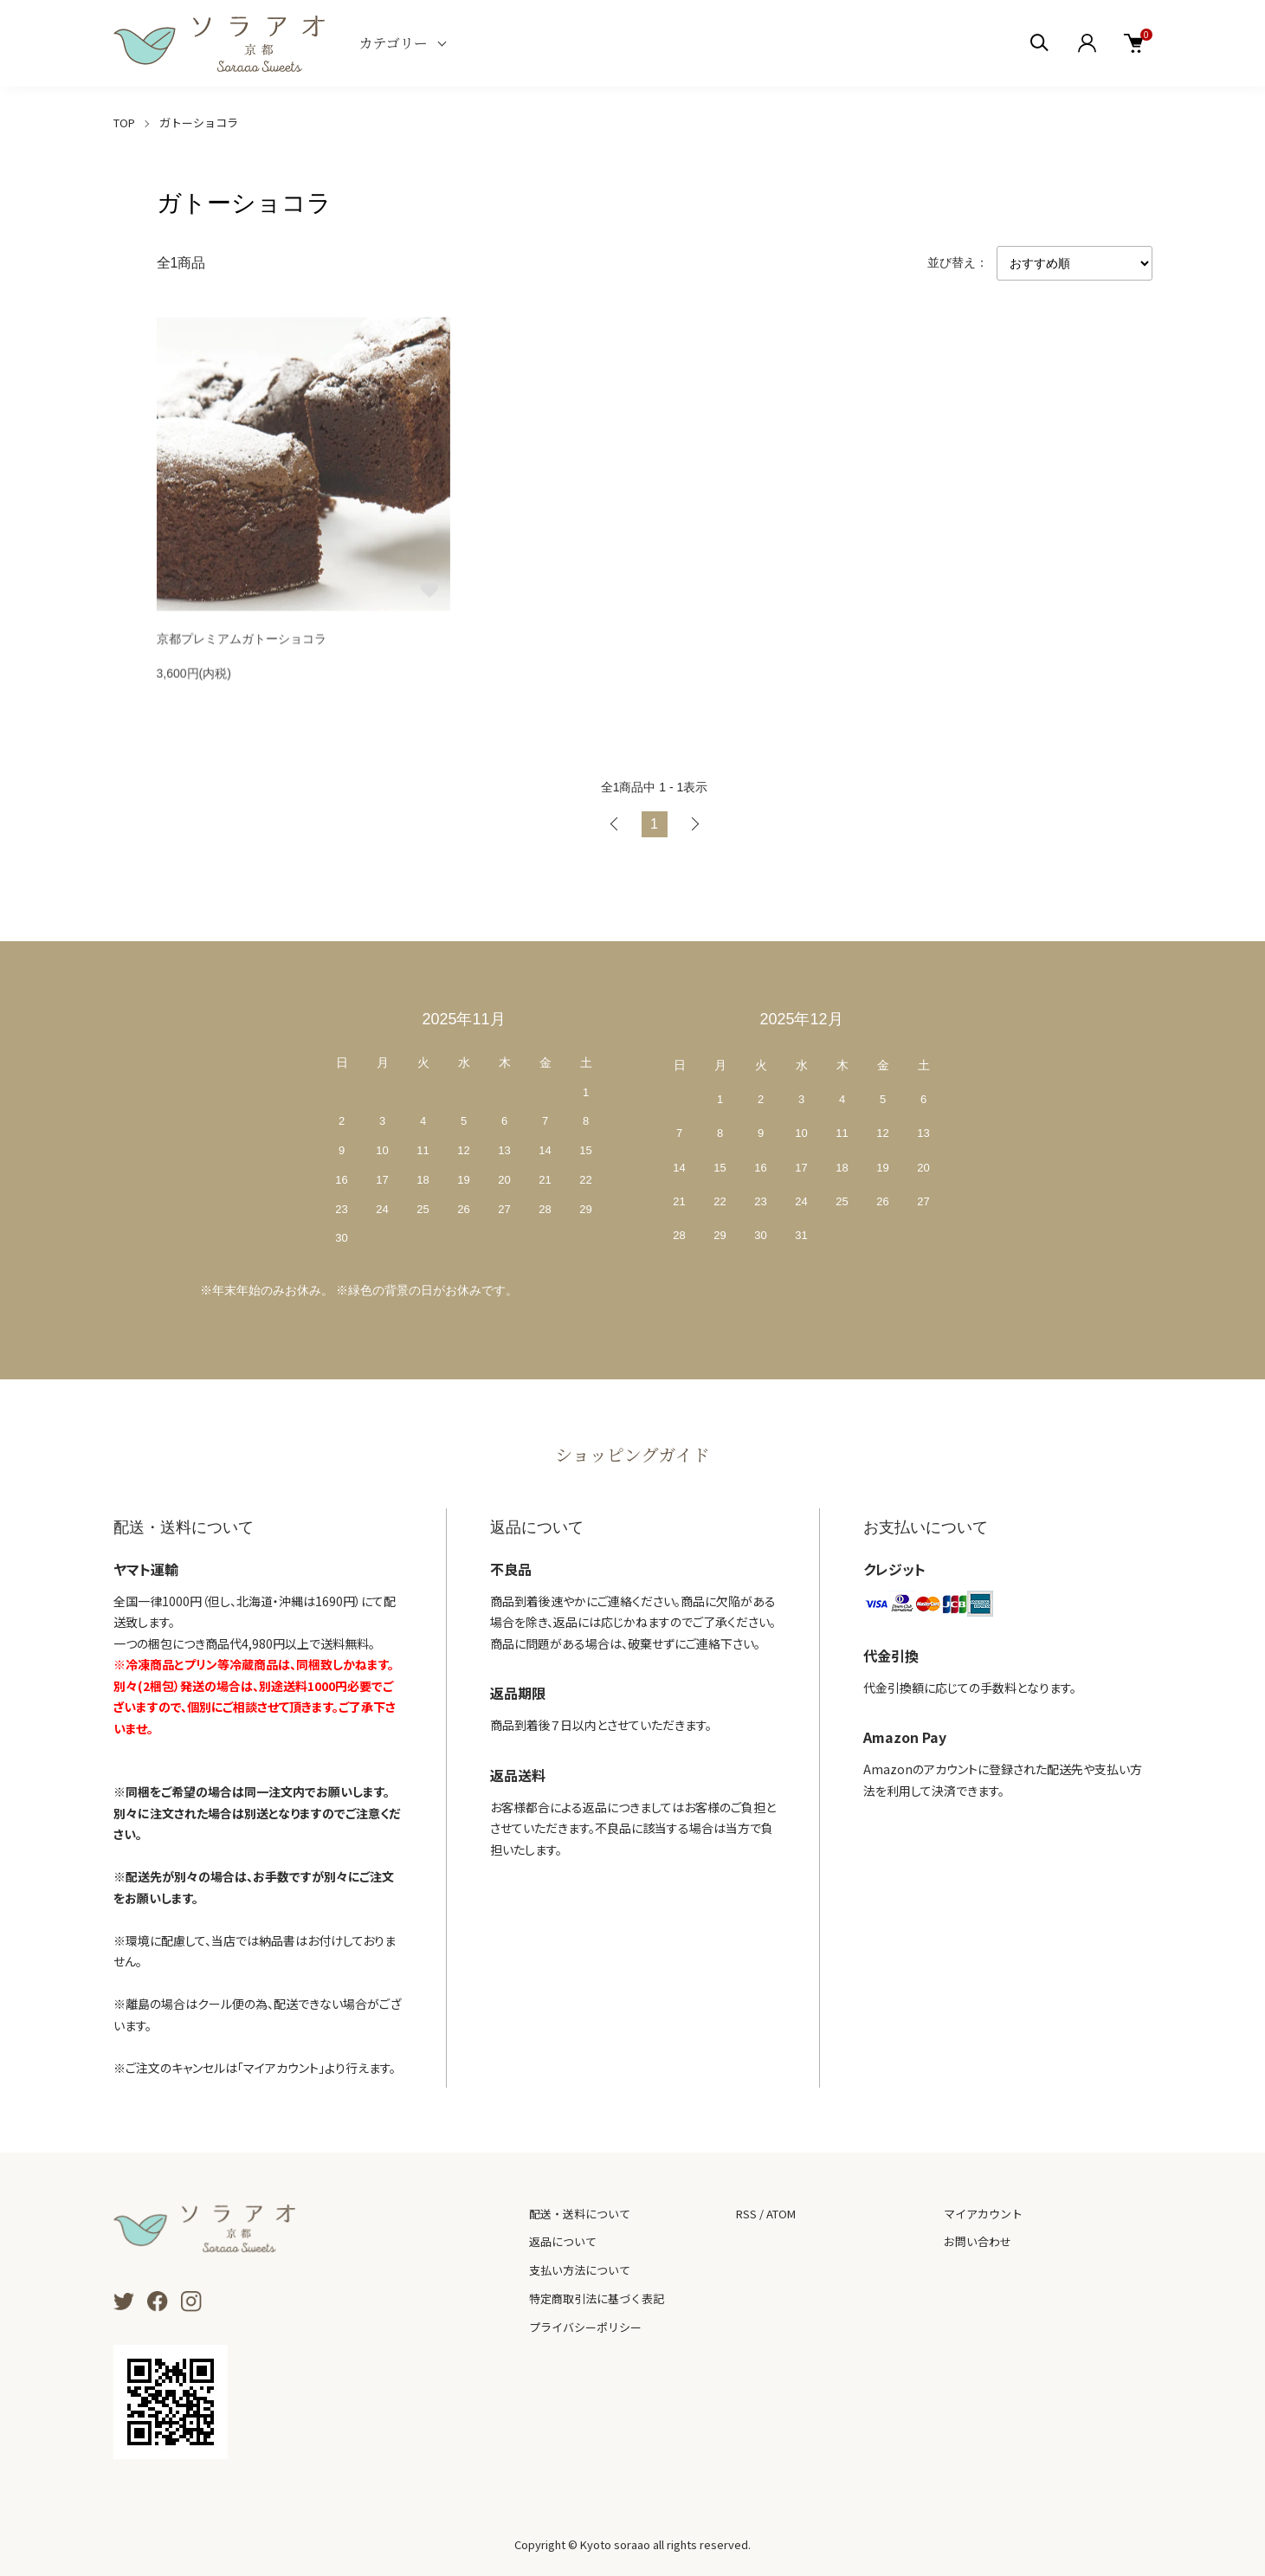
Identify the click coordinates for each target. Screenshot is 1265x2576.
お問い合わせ (977, 2241)
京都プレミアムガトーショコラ (241, 642)
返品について (563, 2241)
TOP (124, 122)
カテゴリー (393, 43)
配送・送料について (579, 2213)
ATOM (781, 2213)
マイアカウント (983, 2213)
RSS (746, 2213)
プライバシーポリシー (585, 2327)
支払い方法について (579, 2270)
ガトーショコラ (198, 122)
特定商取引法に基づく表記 (596, 2298)
